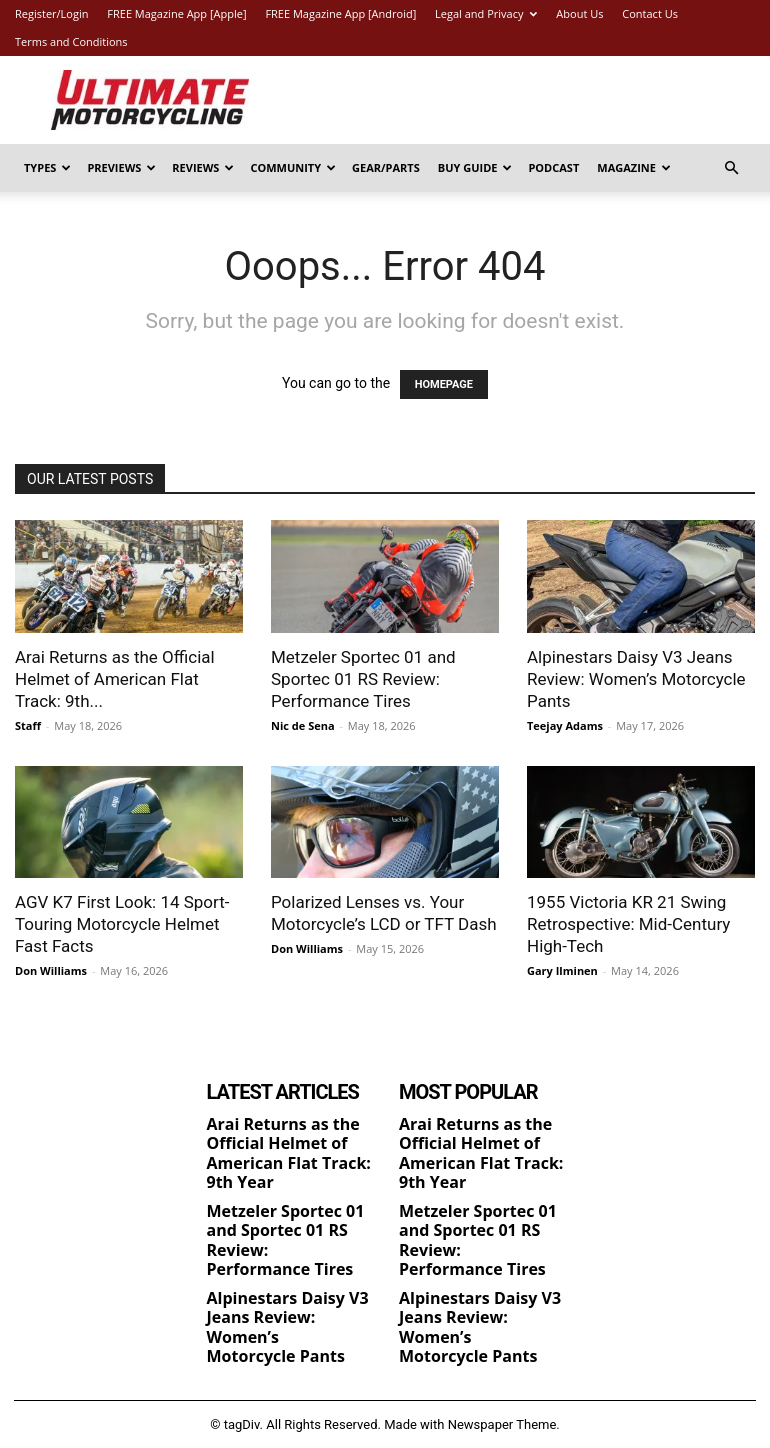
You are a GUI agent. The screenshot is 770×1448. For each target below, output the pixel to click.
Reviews (203, 167)
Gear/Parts (386, 167)
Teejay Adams (565, 725)
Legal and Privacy (486, 13)
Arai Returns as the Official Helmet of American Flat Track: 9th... (115, 679)
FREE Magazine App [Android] (340, 13)
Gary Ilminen (562, 970)
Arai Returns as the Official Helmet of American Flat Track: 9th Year (289, 1153)
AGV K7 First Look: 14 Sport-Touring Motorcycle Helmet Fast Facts (122, 924)
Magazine (634, 167)
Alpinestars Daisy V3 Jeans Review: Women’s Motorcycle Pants (636, 679)
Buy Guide (475, 167)
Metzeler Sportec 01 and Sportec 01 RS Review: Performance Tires (363, 679)
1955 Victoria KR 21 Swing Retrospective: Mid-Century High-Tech (628, 924)
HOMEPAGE (444, 384)
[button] (731, 168)
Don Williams (51, 970)
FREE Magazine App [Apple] (176, 13)
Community (293, 167)
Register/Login (51, 13)
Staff (28, 725)
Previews (121, 167)
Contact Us (650, 13)
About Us (579, 13)
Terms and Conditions (71, 41)
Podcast (553, 167)
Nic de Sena (303, 725)
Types (47, 167)
